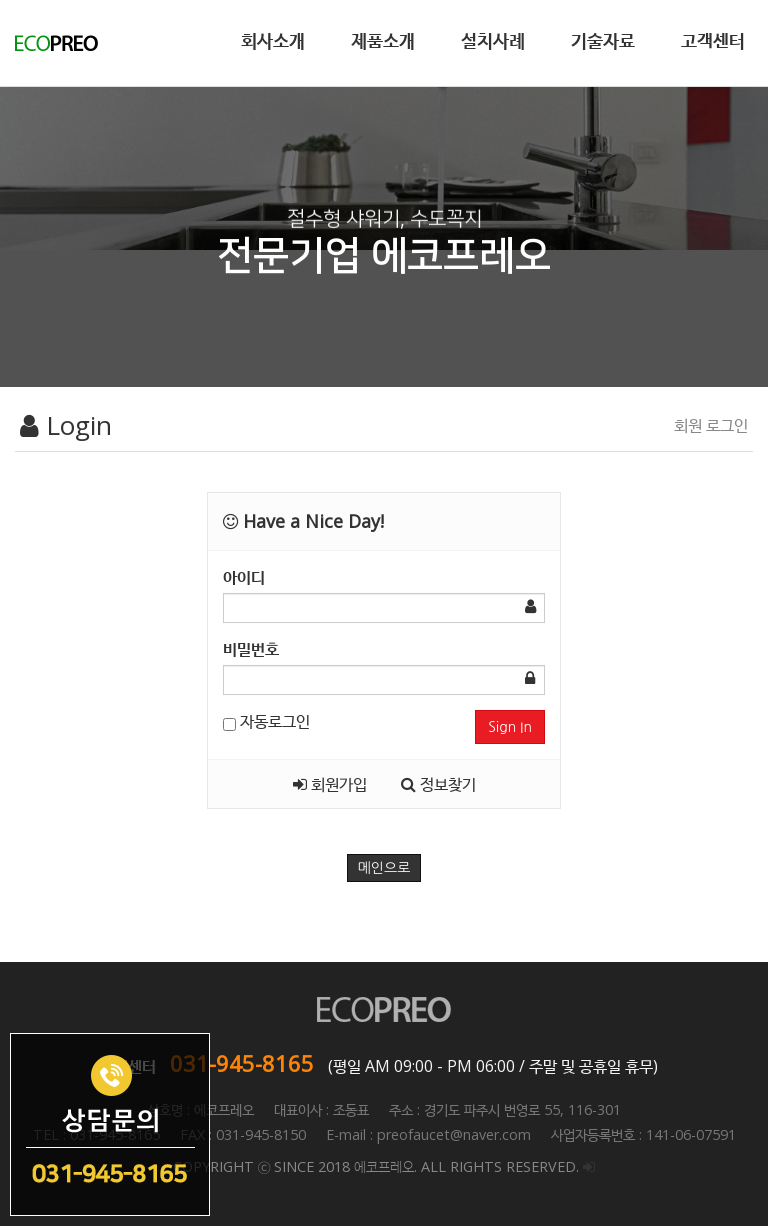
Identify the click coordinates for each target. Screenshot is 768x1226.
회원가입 (330, 784)
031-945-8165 (242, 1063)
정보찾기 (438, 784)
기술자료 (603, 40)
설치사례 (493, 40)
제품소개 (383, 40)
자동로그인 (266, 721)
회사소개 (273, 40)
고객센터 (713, 40)
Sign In (510, 727)
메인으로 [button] (384, 868)
